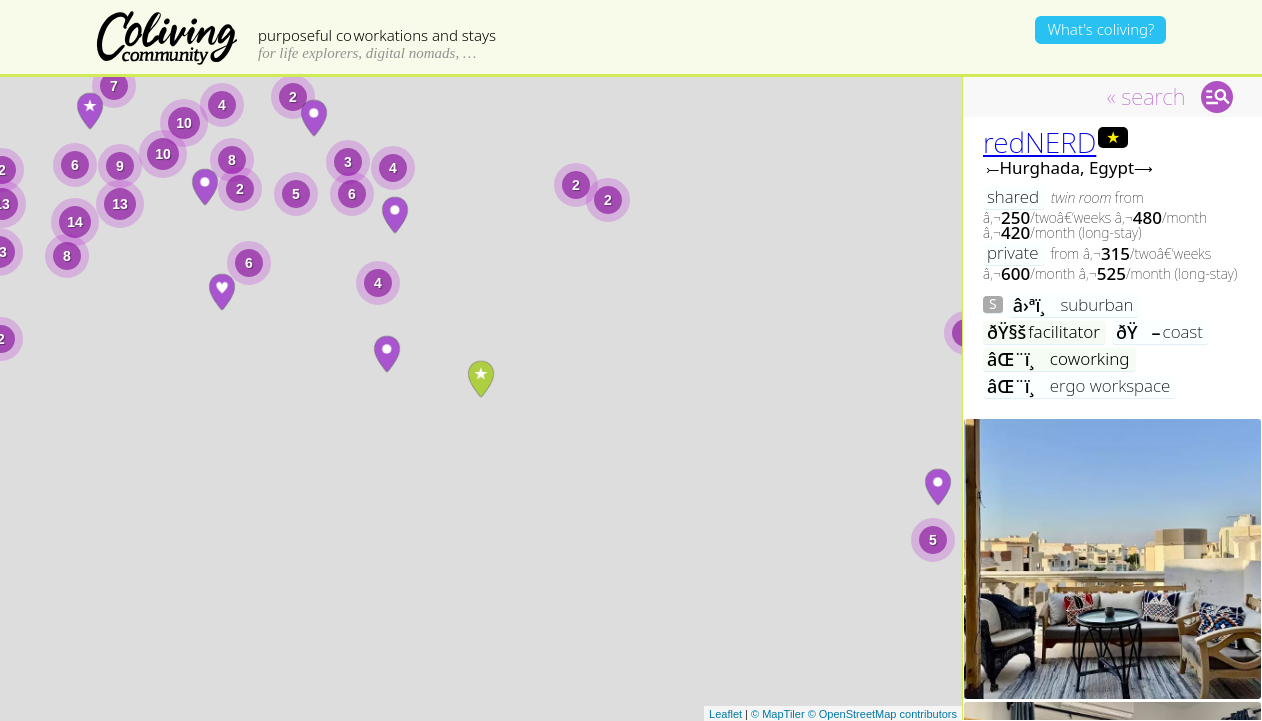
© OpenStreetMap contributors (882, 714)
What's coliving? (1100, 29)
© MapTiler (778, 714)
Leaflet (725, 714)
